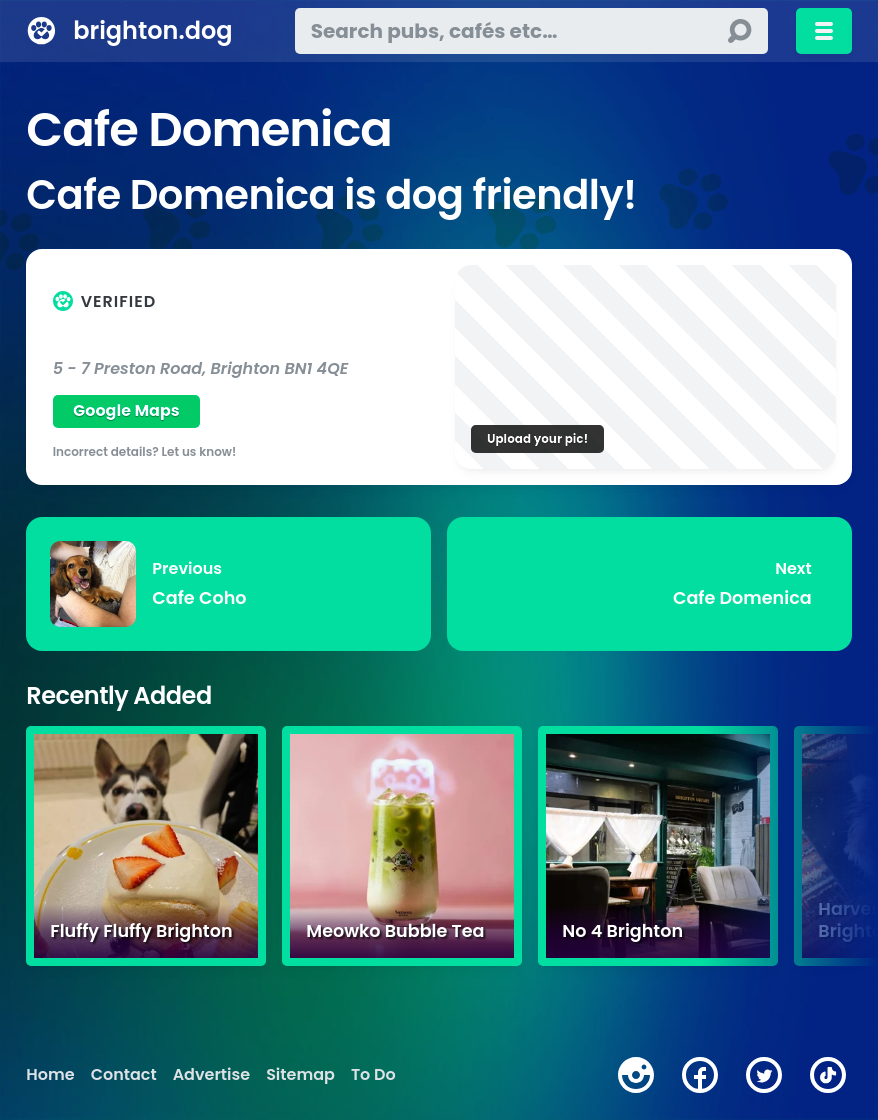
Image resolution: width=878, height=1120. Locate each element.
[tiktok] (828, 1075)
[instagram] (636, 1075)
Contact (124, 1075)
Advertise (211, 1075)
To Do (373, 1075)
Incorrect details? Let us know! (145, 451)
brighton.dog (152, 30)
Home (50, 1075)
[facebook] (700, 1075)
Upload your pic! (537, 438)
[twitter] (764, 1075)
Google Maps (126, 410)
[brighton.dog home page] (41, 31)
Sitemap (300, 1075)
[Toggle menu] (824, 31)
